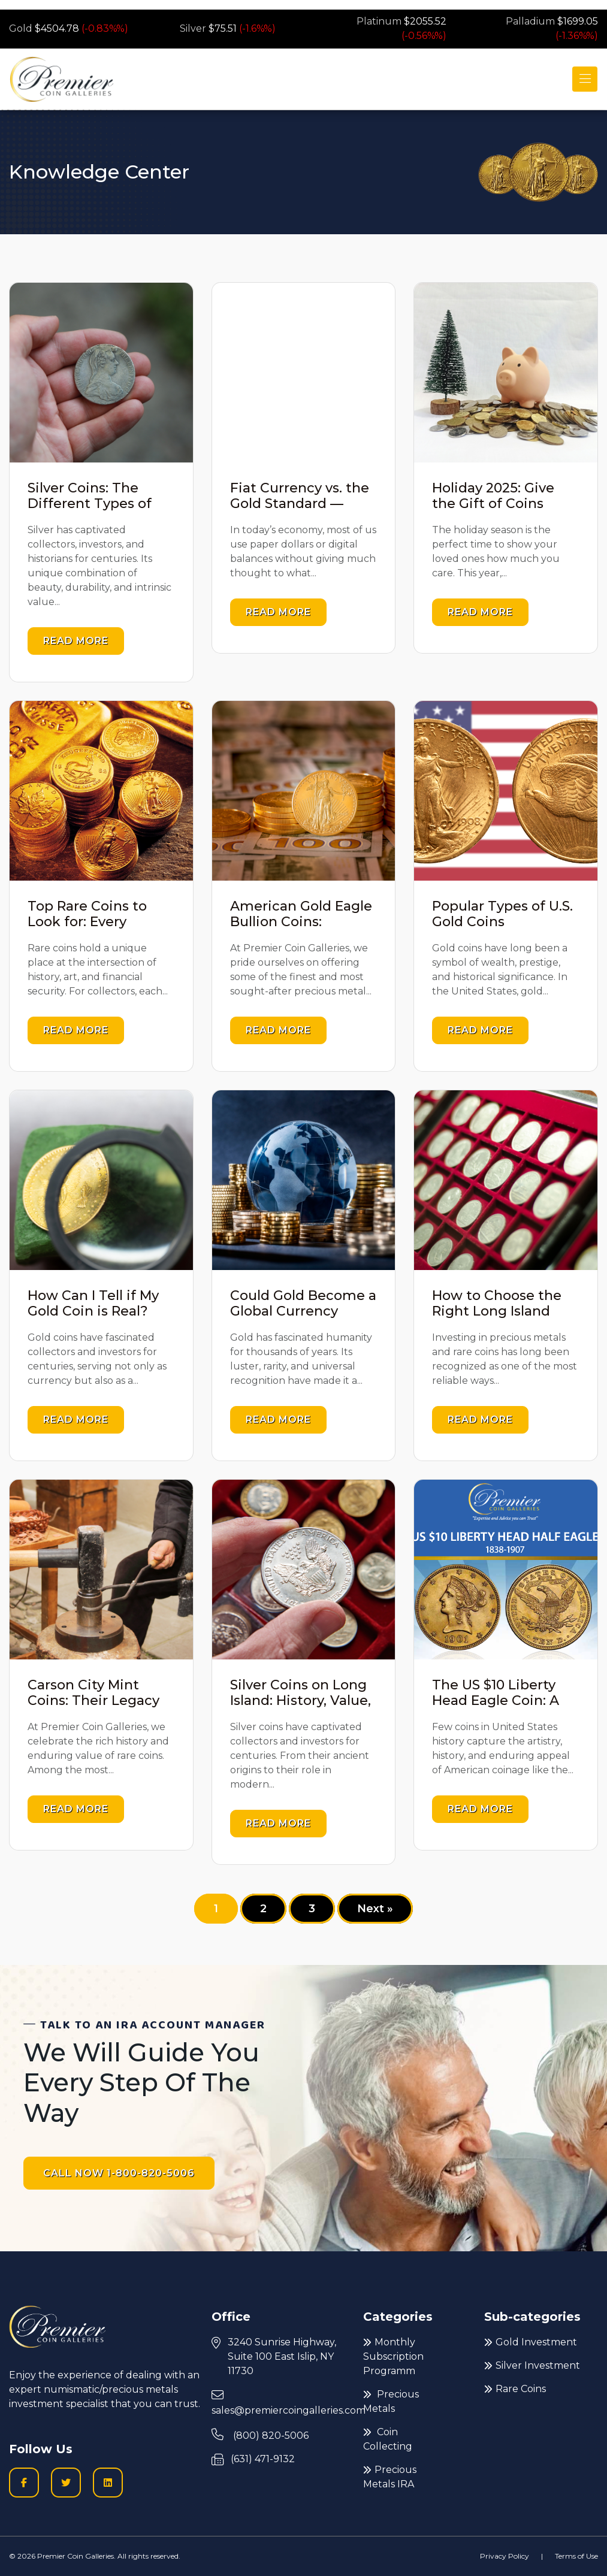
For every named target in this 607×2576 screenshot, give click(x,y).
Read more (75, 640)
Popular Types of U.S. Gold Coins (502, 914)
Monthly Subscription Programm (393, 2356)
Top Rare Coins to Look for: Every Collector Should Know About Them (92, 930)
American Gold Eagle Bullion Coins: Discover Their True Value (301, 930)
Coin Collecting (387, 2439)
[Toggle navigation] (584, 79)
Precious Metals (391, 2401)
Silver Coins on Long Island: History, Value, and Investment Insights (300, 1708)
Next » (375, 1908)
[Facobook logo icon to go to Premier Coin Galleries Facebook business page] (24, 2483)
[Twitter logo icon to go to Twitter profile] (66, 2483)
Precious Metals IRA (389, 2477)
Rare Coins (515, 2388)
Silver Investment (532, 2365)
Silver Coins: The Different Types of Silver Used (90, 504)
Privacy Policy (504, 2555)
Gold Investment (530, 2342)
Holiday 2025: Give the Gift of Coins (493, 496)
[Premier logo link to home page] (61, 79)
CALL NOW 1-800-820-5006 (119, 2173)
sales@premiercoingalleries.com (289, 2402)
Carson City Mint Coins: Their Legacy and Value (93, 1701)
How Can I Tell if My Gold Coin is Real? (93, 1303)
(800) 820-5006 (260, 2435)
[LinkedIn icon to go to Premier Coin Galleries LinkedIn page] (108, 2483)
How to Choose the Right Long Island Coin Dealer (496, 1311)
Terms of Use (576, 2555)
